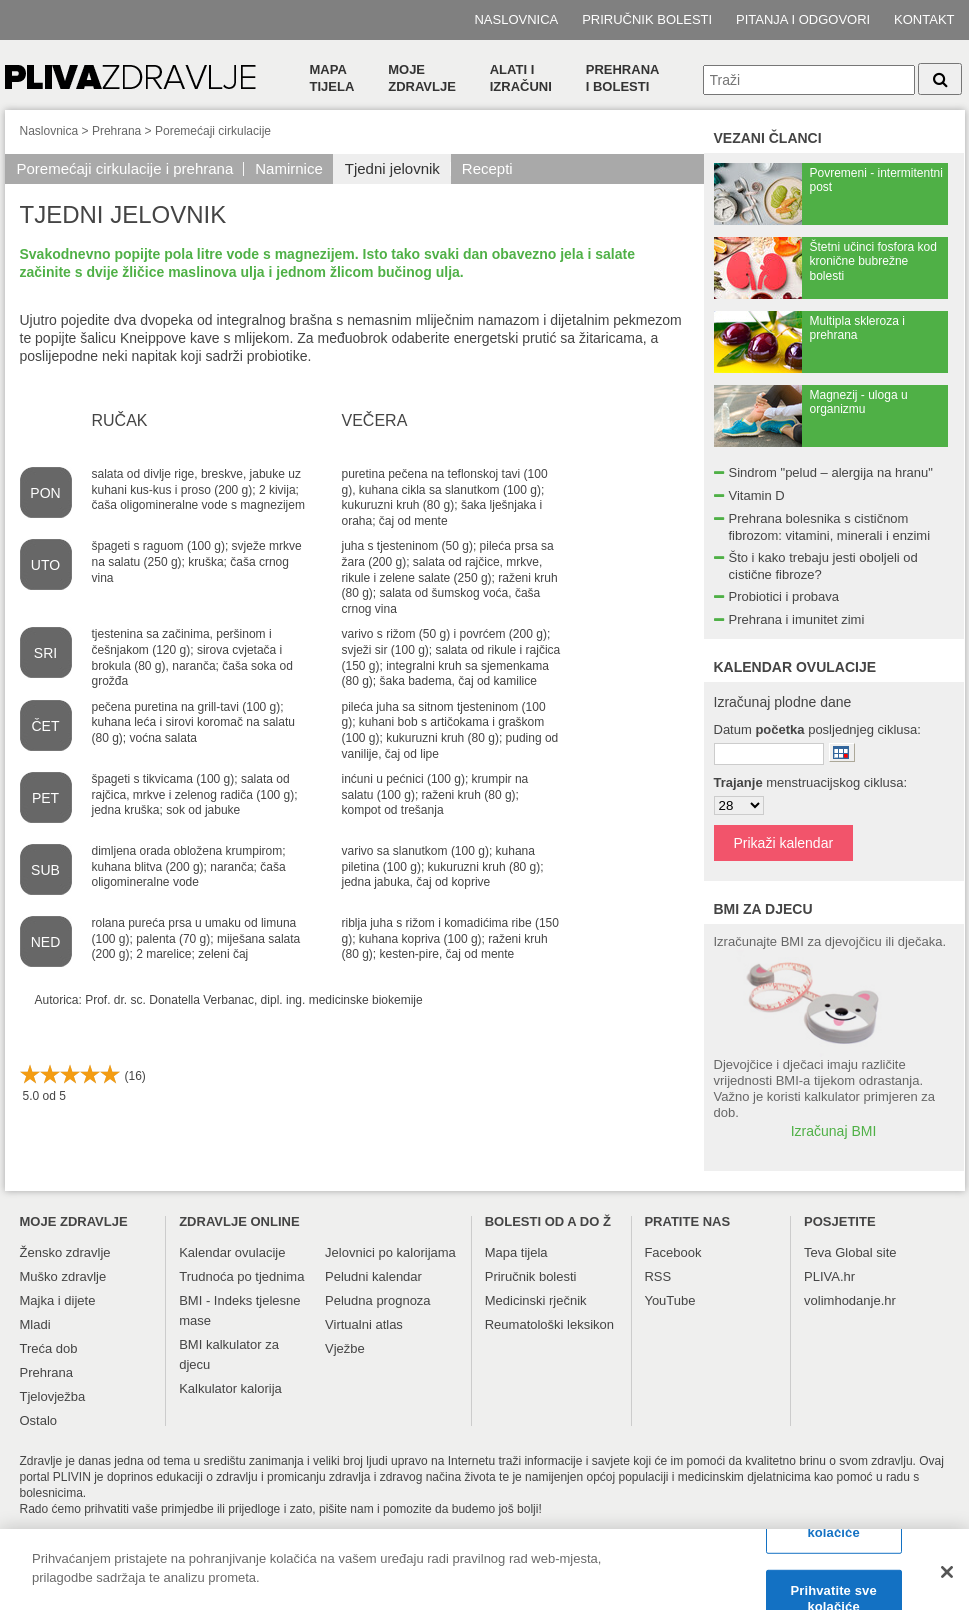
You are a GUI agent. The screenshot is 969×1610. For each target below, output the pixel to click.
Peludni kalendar (373, 1276)
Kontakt (924, 19)
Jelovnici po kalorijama (390, 1252)
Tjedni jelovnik (392, 168)
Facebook (672, 1252)
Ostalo (39, 1420)
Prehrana (116, 131)
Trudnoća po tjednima (241, 1276)
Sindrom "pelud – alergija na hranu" (831, 472)
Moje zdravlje (422, 78)
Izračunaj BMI (834, 1131)
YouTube (669, 1300)
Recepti (487, 168)
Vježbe (345, 1348)
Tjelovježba (53, 1396)
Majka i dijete (58, 1300)
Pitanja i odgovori (803, 19)
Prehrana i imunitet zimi (797, 619)
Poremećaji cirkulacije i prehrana (125, 168)
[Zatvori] (947, 1581)
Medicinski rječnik (536, 1300)
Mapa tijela (332, 78)
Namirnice (289, 168)
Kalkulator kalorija (230, 1388)
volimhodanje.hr (850, 1300)
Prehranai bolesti (623, 78)
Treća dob (49, 1348)
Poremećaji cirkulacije (213, 131)
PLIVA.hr (829, 1276)
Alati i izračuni (521, 78)
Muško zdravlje (63, 1276)
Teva (817, 1252)
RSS (657, 1276)
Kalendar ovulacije (232, 1252)
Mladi (35, 1324)
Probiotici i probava (784, 596)
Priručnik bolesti (647, 19)
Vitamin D (757, 495)
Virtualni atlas (364, 1324)
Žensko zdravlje (65, 1252)
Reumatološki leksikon (549, 1324)
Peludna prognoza (378, 1300)
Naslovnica (516, 19)
